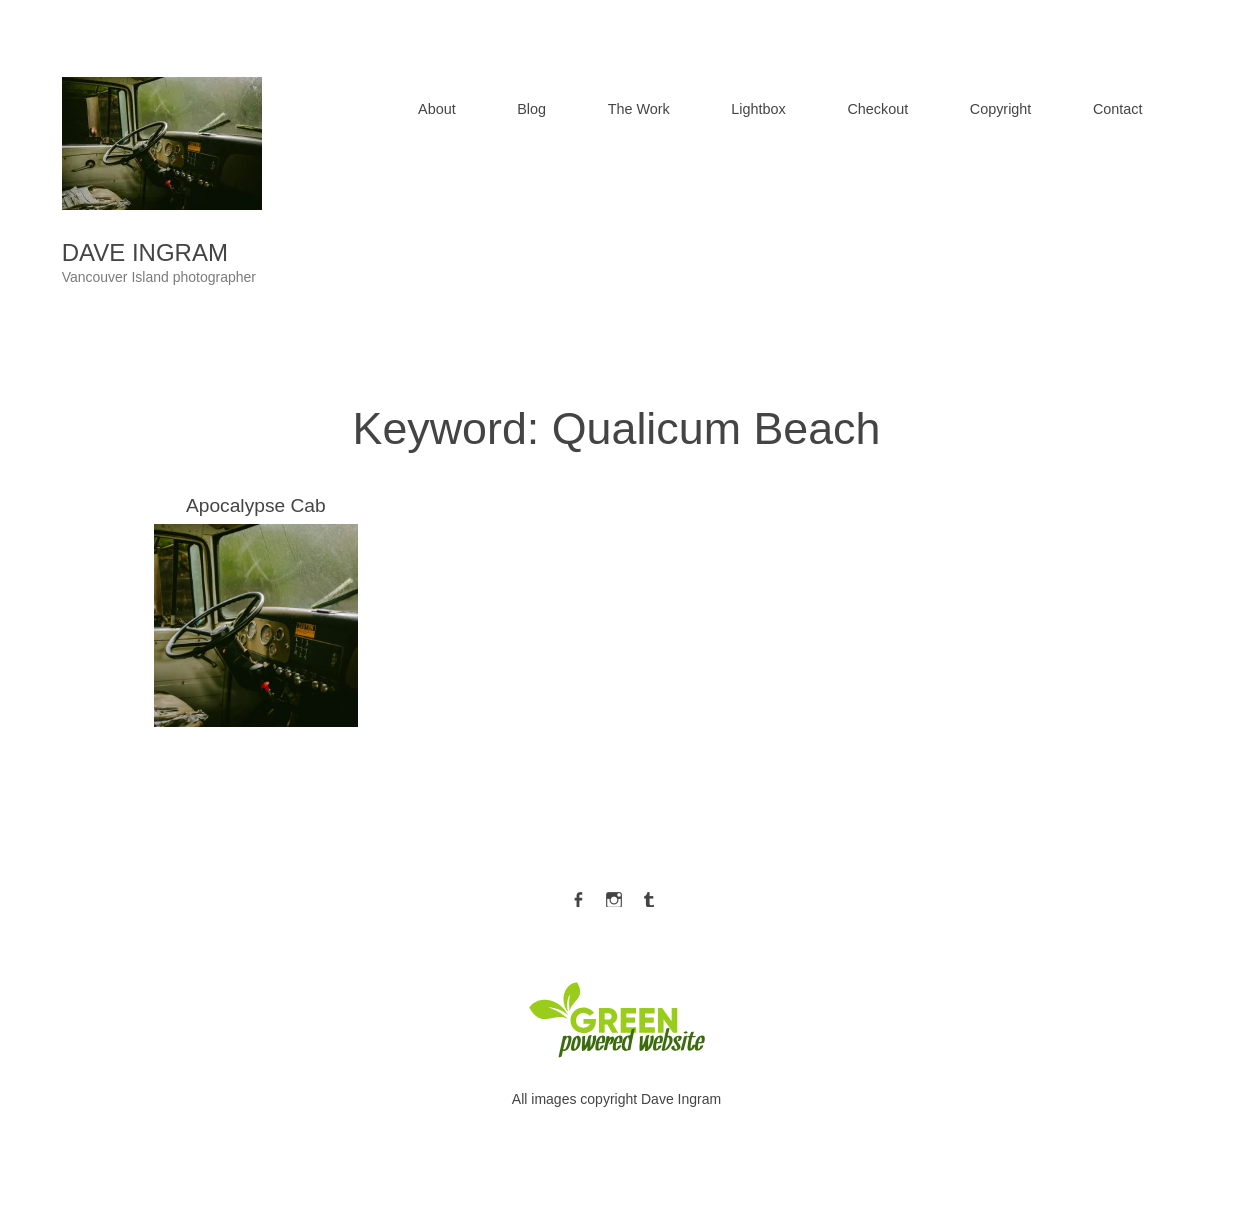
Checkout (877, 109)
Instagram (614, 895)
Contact (1118, 109)
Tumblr (649, 895)
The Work (639, 109)
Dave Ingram (145, 252)
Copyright (1001, 109)
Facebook (578, 895)
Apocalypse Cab (255, 611)
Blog (531, 109)
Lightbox (758, 109)
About (437, 109)
